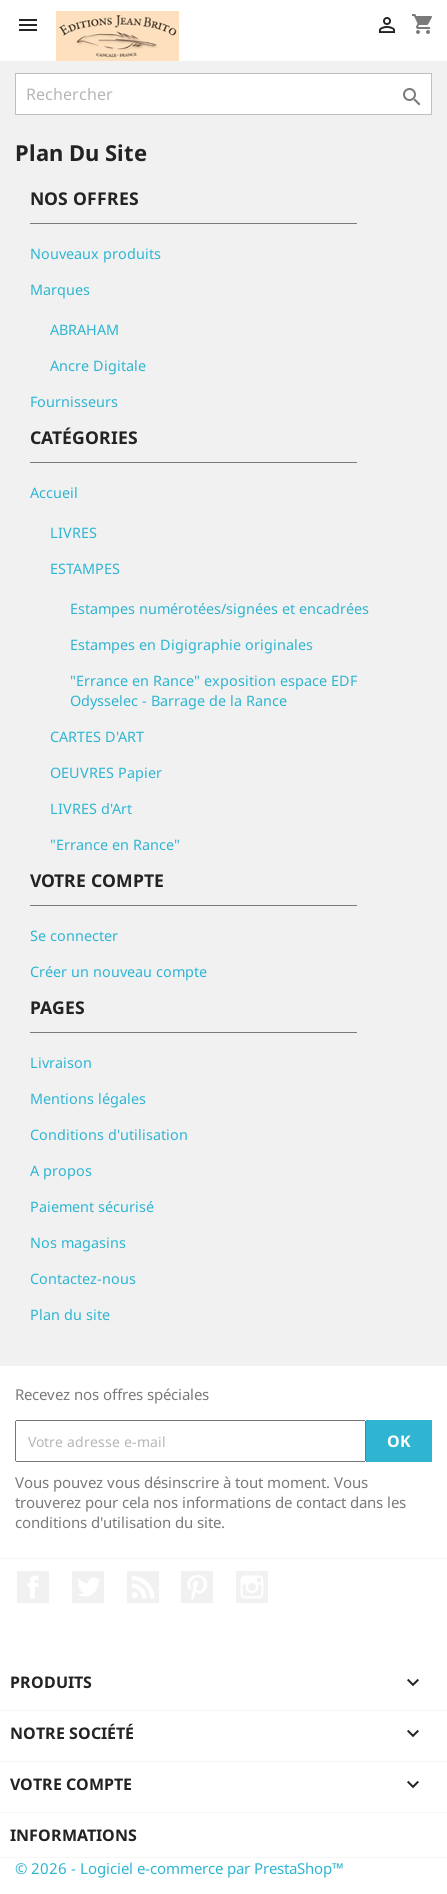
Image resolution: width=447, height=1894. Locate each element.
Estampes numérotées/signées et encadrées (219, 608)
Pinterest (197, 1587)
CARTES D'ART (97, 736)
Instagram (252, 1587)
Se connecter (74, 935)
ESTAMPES (85, 568)
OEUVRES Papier (106, 772)
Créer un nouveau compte (118, 971)
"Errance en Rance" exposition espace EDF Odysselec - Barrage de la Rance (213, 690)
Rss (143, 1587)
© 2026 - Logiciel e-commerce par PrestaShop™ (179, 1868)
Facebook (33, 1587)
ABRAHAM (84, 329)
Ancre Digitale (98, 365)
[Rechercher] (223, 94)
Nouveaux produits (95, 253)
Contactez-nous (83, 1278)
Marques (60, 289)
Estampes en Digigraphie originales (191, 644)
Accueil (54, 492)
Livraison (61, 1062)
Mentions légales (88, 1098)
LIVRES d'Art (91, 808)
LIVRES (73, 532)
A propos (61, 1170)
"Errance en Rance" (115, 844)
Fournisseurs (74, 401)
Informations (73, 1835)
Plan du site (70, 1314)
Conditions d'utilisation (109, 1134)
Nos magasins (78, 1242)
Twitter (88, 1587)
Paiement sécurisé (92, 1206)
